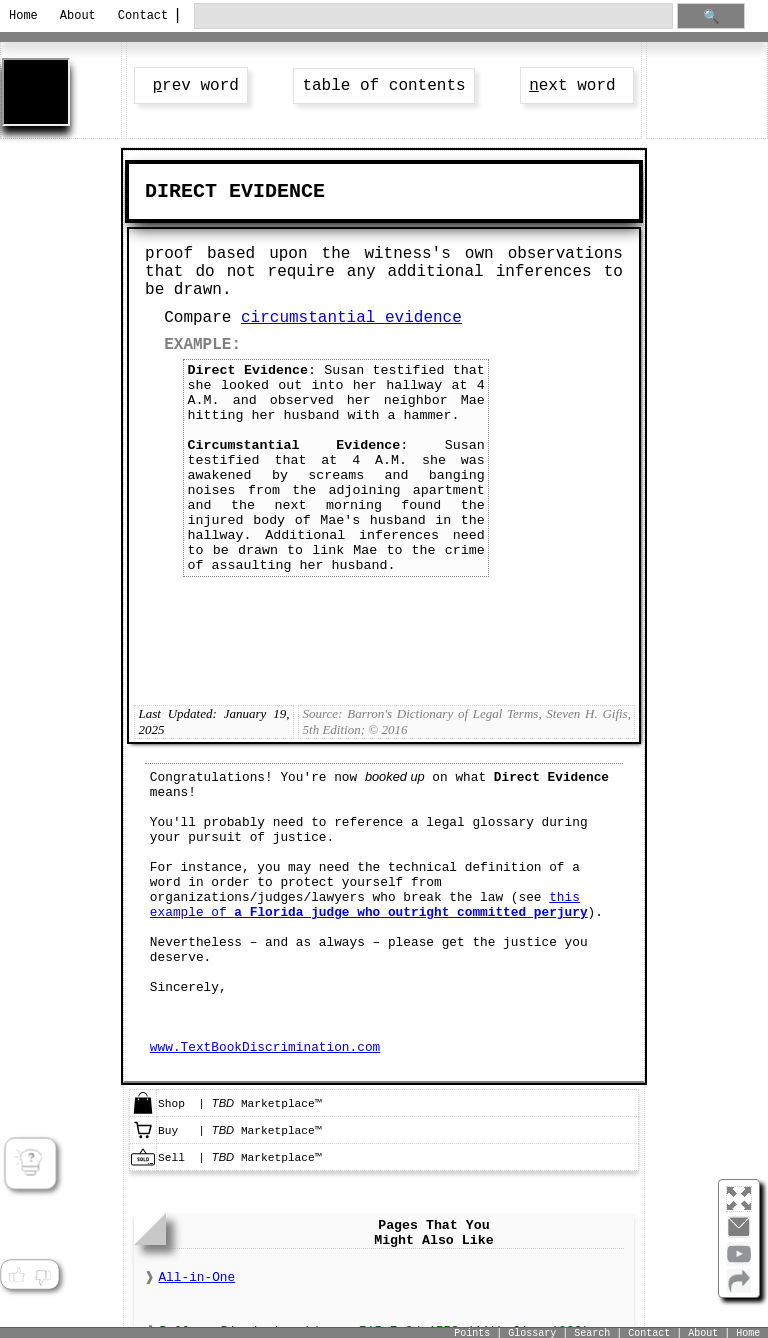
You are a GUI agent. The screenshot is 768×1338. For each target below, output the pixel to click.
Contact (139, 16)
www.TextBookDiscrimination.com (265, 1047)
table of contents (383, 86)
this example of (369, 905)
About (78, 16)
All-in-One (196, 1277)
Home (23, 16)
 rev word (191, 86)
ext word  (577, 86)
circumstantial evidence (351, 318)
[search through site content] (433, 16)
